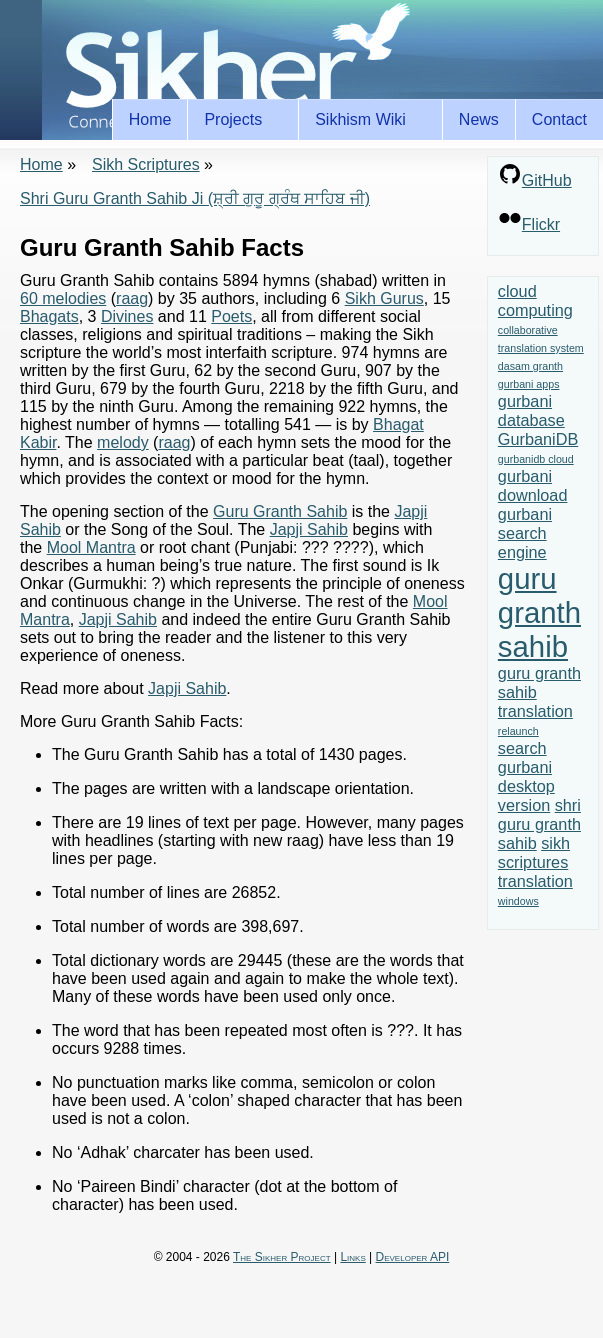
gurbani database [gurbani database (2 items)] (531, 410)
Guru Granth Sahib (280, 511)
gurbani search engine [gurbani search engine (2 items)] (525, 533)
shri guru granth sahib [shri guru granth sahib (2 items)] (539, 824)
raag (132, 298)
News (479, 119)
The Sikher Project (282, 1257)
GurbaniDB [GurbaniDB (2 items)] (538, 439)
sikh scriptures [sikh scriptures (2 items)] (534, 852)
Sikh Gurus (384, 298)
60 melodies (63, 298)
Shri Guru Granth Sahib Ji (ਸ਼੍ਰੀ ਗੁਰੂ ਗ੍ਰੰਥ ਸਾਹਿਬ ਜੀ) (195, 198)
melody (123, 442)
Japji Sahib (309, 529)
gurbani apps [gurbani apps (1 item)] (529, 384)
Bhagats (49, 316)
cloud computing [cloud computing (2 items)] (535, 300)
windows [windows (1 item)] (518, 901)
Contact (559, 119)
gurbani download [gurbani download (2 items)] (533, 485)
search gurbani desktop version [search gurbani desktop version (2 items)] (526, 776)
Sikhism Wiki (364, 120)
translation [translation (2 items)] (535, 881)
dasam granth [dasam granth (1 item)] (530, 366)
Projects (236, 120)
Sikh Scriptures (146, 164)
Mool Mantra (91, 547)
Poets (231, 316)
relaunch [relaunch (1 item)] (518, 731)
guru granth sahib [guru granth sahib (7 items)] (539, 612)
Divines (127, 316)
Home (150, 119)
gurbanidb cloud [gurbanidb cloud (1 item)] (536, 459)
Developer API (413, 1257)
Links (352, 1257)
